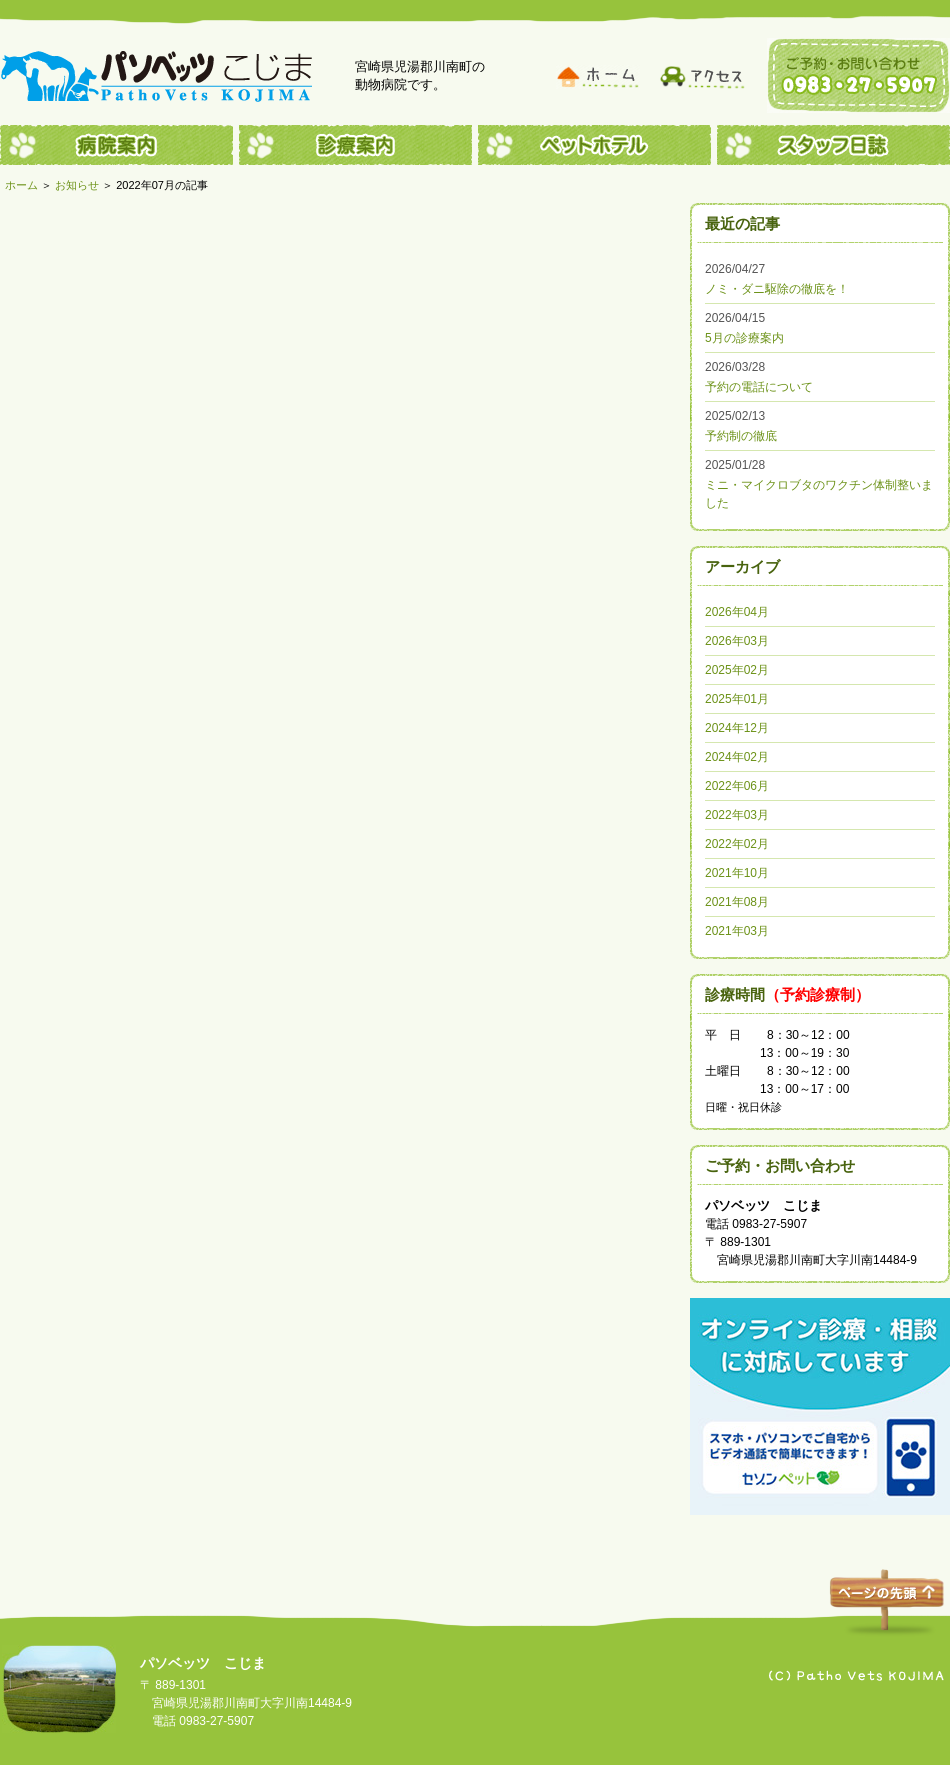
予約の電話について (759, 387)
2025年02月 (737, 670)
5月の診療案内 (744, 338)
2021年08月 (737, 902)
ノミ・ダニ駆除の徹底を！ (777, 289)
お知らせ (77, 185)
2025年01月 (737, 699)
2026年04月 (737, 612)
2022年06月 (737, 786)
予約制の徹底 (741, 436)
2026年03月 (737, 641)
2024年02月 (737, 757)
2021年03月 (737, 931)
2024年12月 (737, 728)
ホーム (21, 185)
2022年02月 (737, 844)
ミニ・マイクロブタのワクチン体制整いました (819, 494)
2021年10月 (737, 873)
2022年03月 (737, 815)
